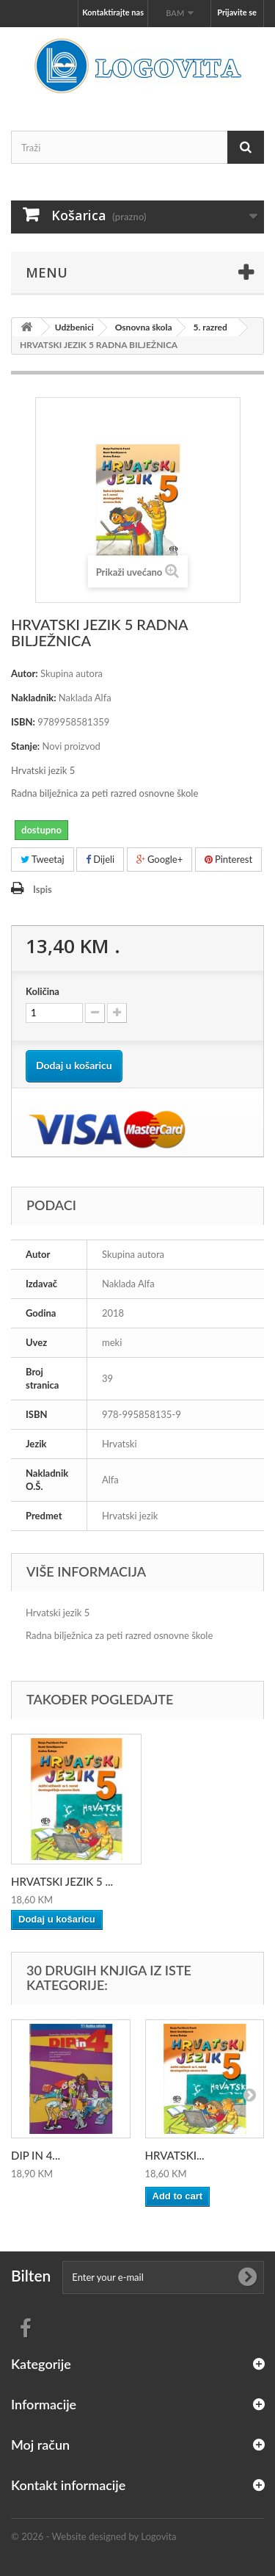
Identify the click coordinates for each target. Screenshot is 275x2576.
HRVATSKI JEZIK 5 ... (62, 1881)
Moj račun (40, 2444)
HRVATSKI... (175, 2155)
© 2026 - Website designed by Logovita (94, 2536)
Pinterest (229, 859)
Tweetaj (43, 859)
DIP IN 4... (35, 2155)
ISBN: (23, 722)
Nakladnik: (33, 697)
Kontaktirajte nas (113, 12)
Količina (42, 991)
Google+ (159, 859)
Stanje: (25, 746)
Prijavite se (237, 12)
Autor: (24, 673)
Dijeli (100, 859)
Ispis (42, 889)
